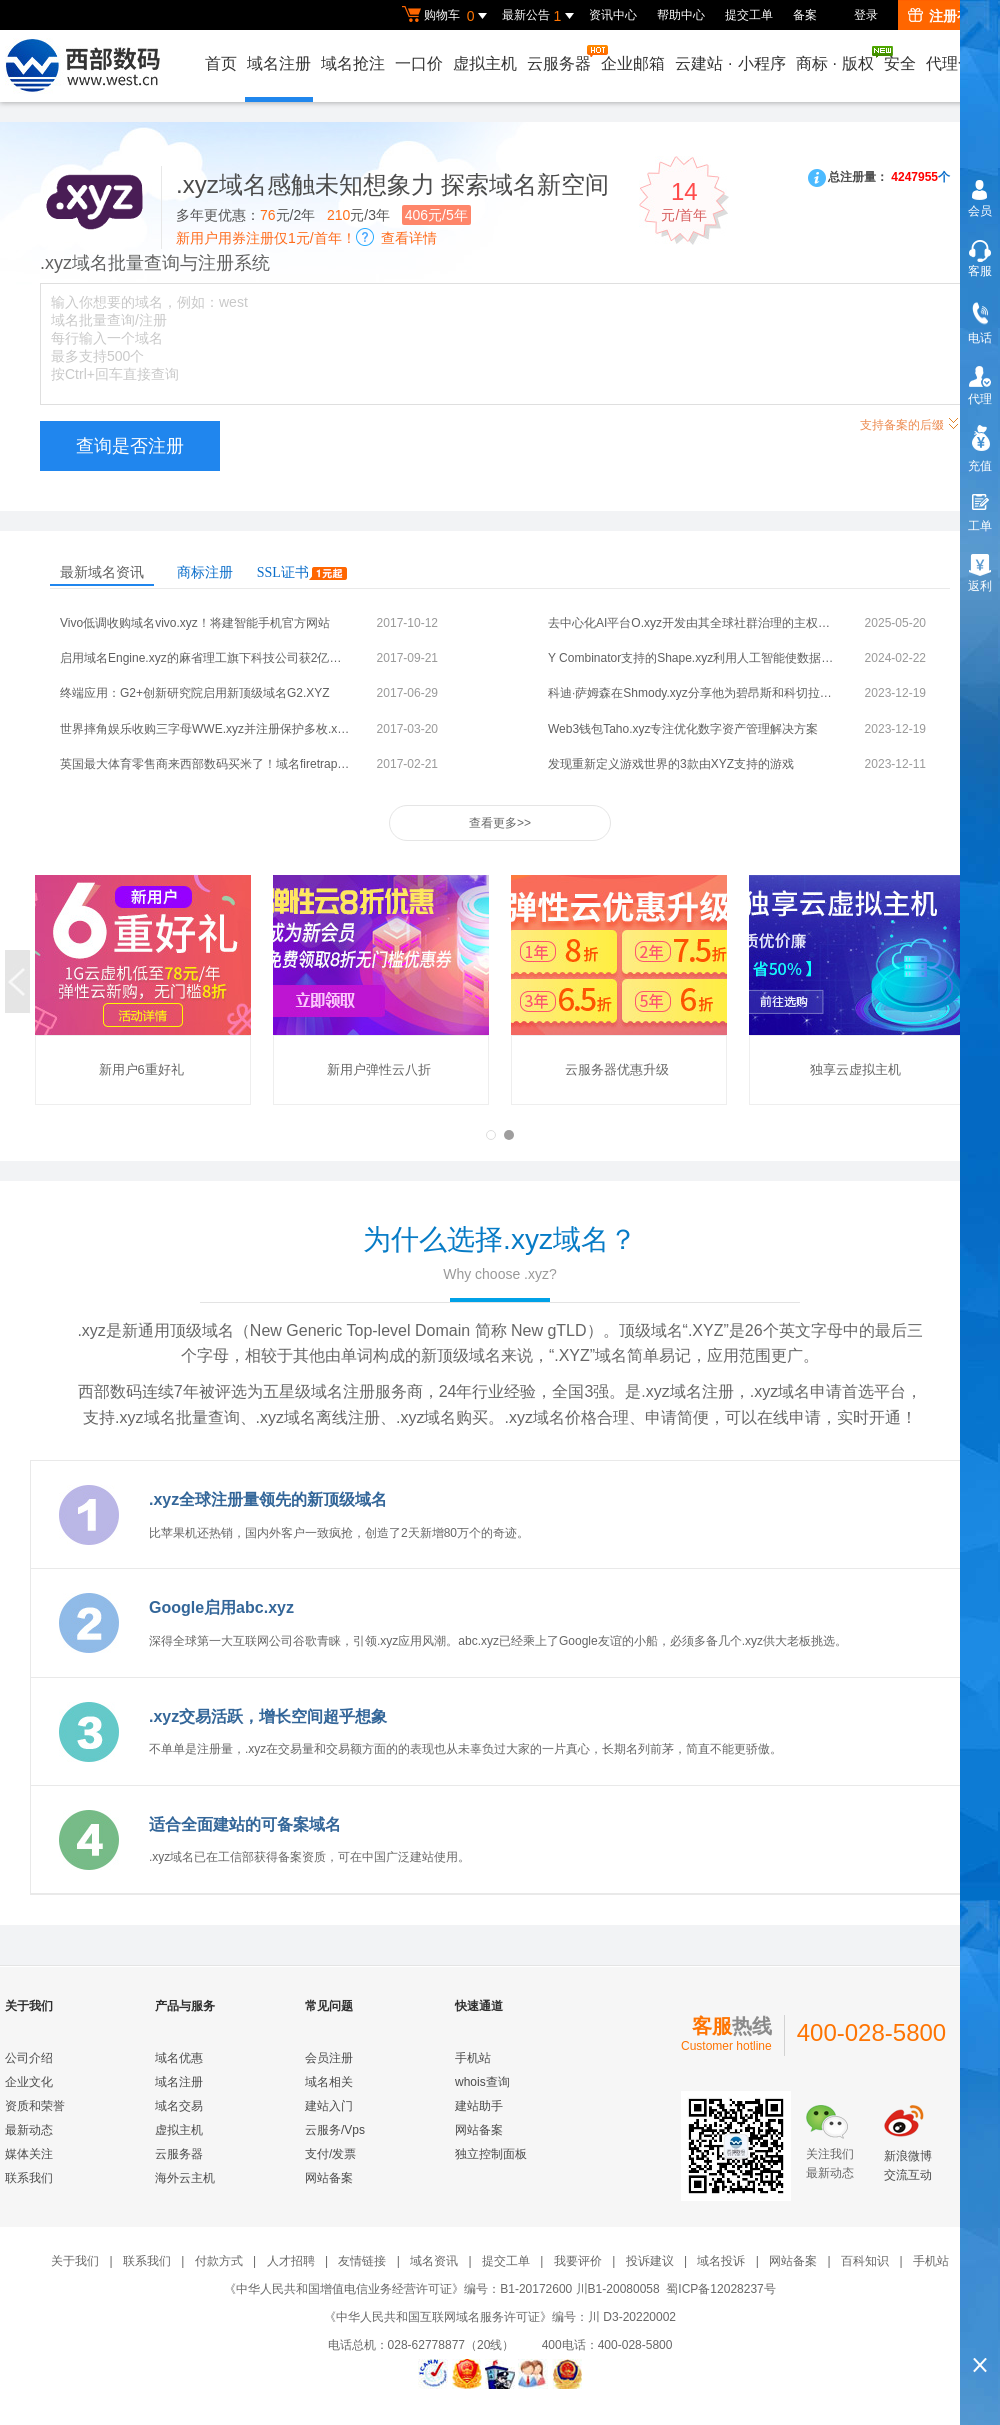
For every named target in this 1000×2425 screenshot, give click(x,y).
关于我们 (75, 2261)
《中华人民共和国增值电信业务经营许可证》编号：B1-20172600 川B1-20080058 (441, 2289)
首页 (221, 63)
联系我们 (29, 2178)
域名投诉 (721, 2261)
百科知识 (865, 2261)
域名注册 (279, 63)
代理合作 (958, 63)
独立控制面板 (491, 2154)
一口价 (419, 63)
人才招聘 (291, 2261)
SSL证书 (302, 572)
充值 (980, 466)
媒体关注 (29, 2154)
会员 (980, 211)
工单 (980, 526)
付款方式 (219, 2261)
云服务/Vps (335, 2130)
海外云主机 (185, 2178)
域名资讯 (434, 2261)
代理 (980, 399)
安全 (900, 63)
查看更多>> (500, 823)
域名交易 (179, 2106)
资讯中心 (613, 15)
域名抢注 (353, 63)
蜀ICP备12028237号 (720, 2289)
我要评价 (578, 2261)
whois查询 (482, 2082)
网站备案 (329, 2178)
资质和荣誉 (35, 2106)
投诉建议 (650, 2261)
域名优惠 (179, 2058)
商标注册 (205, 572)
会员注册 (329, 2058)
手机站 (473, 2058)
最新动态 (29, 2130)
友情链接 (362, 2261)
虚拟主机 (485, 63)
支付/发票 (330, 2154)
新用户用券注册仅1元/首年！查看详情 (306, 238)
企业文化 (29, 2082)
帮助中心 (681, 15)
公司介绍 (29, 2058)
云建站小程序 (730, 63)
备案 (805, 15)
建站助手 (479, 2106)
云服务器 (560, 58)
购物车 (447, 16)
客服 (980, 271)
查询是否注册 (130, 446)
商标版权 (836, 59)
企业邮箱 (633, 63)
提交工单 (749, 15)
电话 (980, 338)
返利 (980, 586)
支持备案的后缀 (910, 422)
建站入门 (329, 2106)
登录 (866, 15)
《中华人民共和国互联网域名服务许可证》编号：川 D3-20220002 (500, 2317)
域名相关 (329, 2082)
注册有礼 (946, 16)
